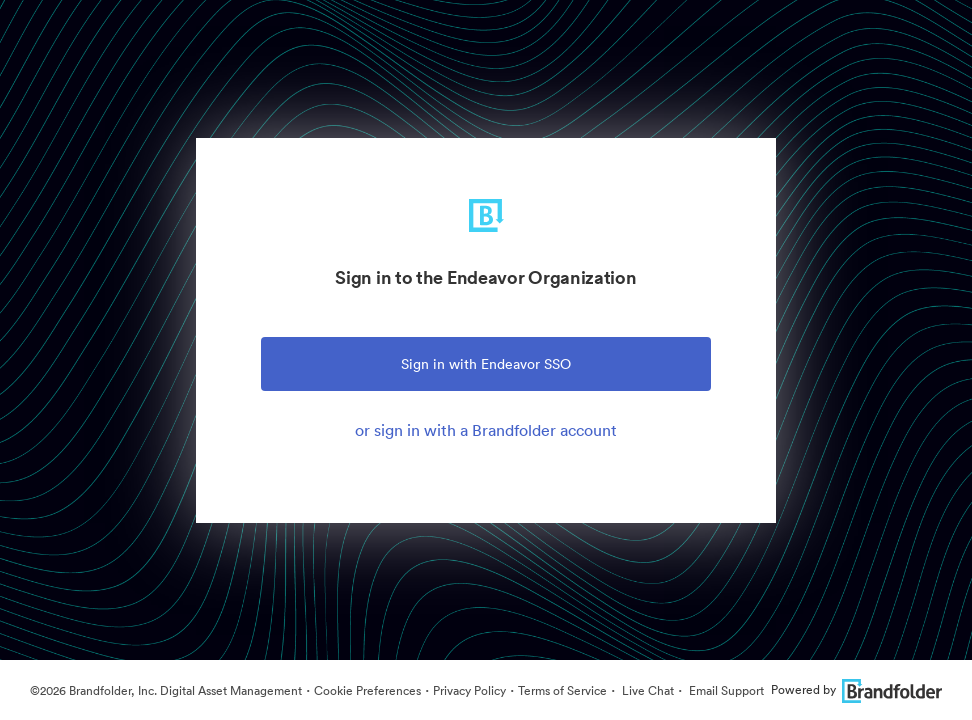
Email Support (725, 690)
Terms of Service (562, 690)
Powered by (856, 689)
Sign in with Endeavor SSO (486, 364)
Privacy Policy (469, 690)
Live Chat (646, 690)
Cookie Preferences (367, 690)
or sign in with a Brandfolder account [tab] (486, 430)
